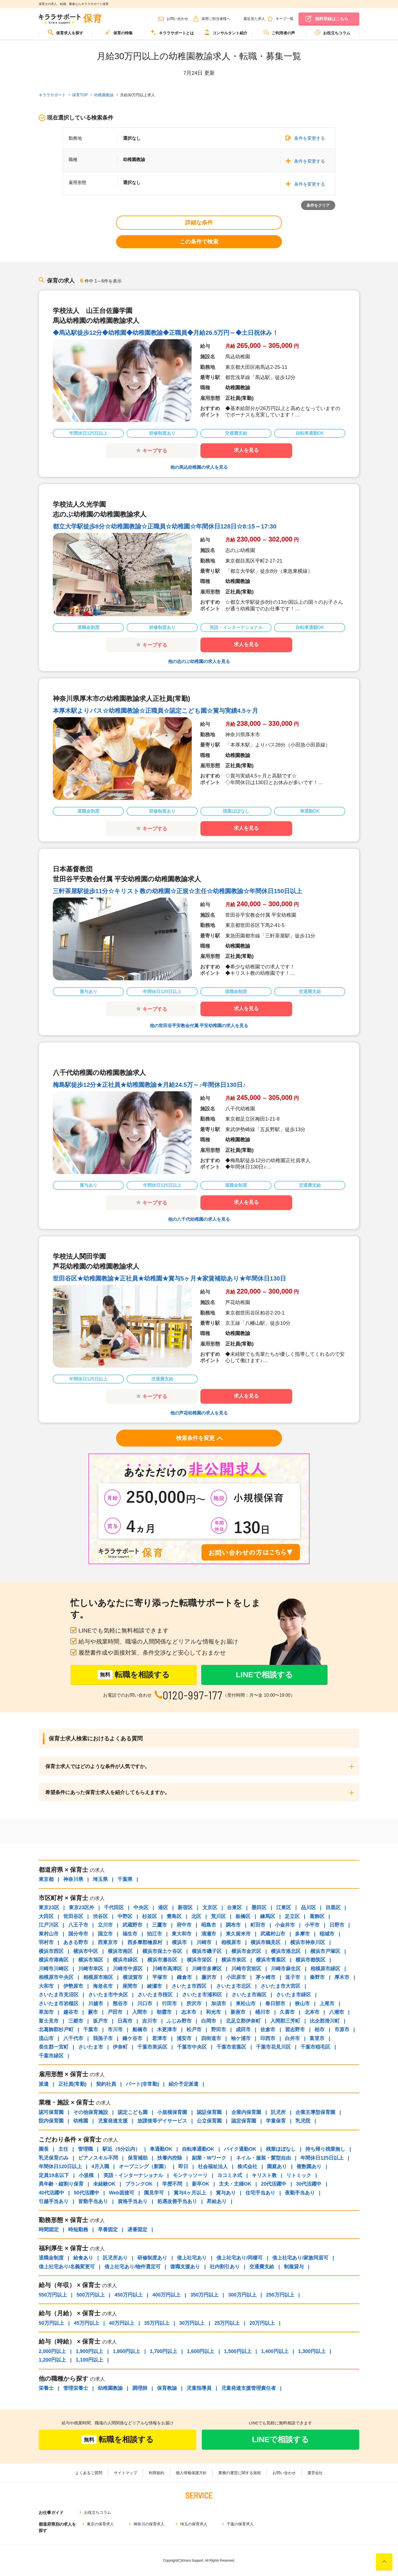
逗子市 (292, 1977)
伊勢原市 (73, 1986)
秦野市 (317, 1977)
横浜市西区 (51, 1951)
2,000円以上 (52, 2351)
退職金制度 (51, 2258)
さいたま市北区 (233, 1986)
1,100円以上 (89, 2360)
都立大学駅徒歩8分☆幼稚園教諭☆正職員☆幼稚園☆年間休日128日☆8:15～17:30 (164, 526)
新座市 (238, 2012)
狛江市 (154, 1934)
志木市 (188, 2012)
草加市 (46, 2012)
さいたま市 (90, 2047)
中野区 (124, 1916)
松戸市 (194, 2029)
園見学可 (154, 2193)
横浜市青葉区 (271, 1960)
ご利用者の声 (279, 32)
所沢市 (194, 2003)
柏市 (319, 2029)
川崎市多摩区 (207, 1968)
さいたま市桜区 (155, 1994)
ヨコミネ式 (229, 2175)
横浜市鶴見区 (266, 1942)
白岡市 (208, 2021)
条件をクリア (318, 205)
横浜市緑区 (125, 1960)
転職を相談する (134, 1674)
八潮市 (336, 2012)
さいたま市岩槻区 (58, 2003)
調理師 (139, 2388)
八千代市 (73, 2038)
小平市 (312, 1925)
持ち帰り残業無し (325, 2149)
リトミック (298, 2175)
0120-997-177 (193, 1695)
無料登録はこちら (331, 18)
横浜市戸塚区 (325, 1951)
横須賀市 (133, 1977)
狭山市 (302, 2003)
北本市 (312, 2012)
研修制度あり (152, 2258)
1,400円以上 (275, 2351)
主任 (63, 2149)
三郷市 (75, 2021)
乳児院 (302, 2121)
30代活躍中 (308, 2184)
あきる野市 (75, 1942)
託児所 (278, 2112)
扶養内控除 (169, 2158)
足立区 (292, 1916)
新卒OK (200, 2184)
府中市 (184, 1925)
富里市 (317, 2038)
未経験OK (104, 2184)
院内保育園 (51, 2121)
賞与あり (226, 2193)
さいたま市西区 (189, 1986)
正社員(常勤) (72, 2084)
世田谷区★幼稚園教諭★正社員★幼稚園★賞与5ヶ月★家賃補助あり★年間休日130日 (169, 1278)
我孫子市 (103, 2038)
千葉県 (124, 1879)
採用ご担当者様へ (215, 19)
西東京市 (108, 1942)
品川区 (308, 1907)
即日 (183, 2166)
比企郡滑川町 (325, 2021)
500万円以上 (91, 2295)
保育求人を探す (65, 32)
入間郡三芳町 (285, 2021)
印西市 (267, 2038)
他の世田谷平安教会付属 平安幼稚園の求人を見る (199, 1025)
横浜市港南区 (54, 1960)
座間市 (129, 1986)
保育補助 (138, 2158)
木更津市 (167, 2029)
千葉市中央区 (192, 2047)
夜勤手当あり (300, 2193)
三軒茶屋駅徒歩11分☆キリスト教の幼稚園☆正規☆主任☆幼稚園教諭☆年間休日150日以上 (177, 891)
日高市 (124, 2021)
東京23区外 (81, 1907)
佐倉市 (267, 2029)
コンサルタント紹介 (225, 32)
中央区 (140, 1907)
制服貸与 (294, 2266)
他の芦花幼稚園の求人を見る (199, 1413)
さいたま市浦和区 (202, 1994)
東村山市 (49, 1934)
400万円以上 (166, 2295)
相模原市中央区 (56, 1977)
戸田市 (115, 2012)
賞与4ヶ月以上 (190, 2193)
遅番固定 (137, 2229)
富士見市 (49, 2021)
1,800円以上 (126, 2351)
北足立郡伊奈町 (243, 2021)
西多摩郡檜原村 (144, 1942)
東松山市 (246, 2003)
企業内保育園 (246, 2112)
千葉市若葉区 (231, 2047)
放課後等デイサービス (162, 2121)
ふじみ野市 (179, 2021)
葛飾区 (317, 1916)
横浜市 (179, 1942)
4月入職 (100, 2166)
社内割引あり (225, 2266)
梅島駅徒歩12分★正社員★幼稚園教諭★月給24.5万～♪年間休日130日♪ (149, 1084)
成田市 (243, 2029)
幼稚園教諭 (110, 2388)
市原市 (341, 2029)
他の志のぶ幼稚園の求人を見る (199, 661)
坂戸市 (100, 2021)
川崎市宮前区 (246, 1968)
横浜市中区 (85, 1951)
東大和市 (182, 1934)
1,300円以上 (312, 2351)
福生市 (129, 1934)
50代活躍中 (86, 2193)
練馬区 (267, 1916)
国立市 (105, 1934)
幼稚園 (80, 2121)
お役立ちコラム (332, 32)
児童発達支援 (113, 2121)
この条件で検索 (199, 242)
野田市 (218, 2029)
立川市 (105, 1925)
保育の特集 (119, 32)
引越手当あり (54, 2201)
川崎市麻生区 (286, 1968)
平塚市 (159, 1977)
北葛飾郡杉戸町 (56, 2029)
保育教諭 (167, 2388)
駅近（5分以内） (121, 2149)
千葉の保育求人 (240, 2524)
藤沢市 (208, 1977)
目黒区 (333, 1907)
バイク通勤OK (240, 2149)
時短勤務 (78, 2229)
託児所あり (115, 2258)
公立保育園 (209, 2121)
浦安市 (184, 2038)
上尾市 (327, 2003)
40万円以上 (121, 2323)
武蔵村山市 (272, 1934)
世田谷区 (73, 1916)
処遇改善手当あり (177, 2201)
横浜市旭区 (90, 1960)
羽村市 (46, 1942)
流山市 (46, 2038)
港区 (163, 1907)
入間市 (139, 2012)
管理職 (85, 2149)
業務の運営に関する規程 (239, 2473)
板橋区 (242, 1916)
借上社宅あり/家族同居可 (300, 2258)
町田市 (257, 1925)
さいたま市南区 (249, 1994)
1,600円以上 (200, 2351)
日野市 (336, 1925)
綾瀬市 (154, 1986)
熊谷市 (120, 2003)
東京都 (46, 1879)
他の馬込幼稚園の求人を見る (199, 467)
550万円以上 (53, 2295)
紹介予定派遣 (183, 2084)
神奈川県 (73, 1879)
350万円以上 (204, 2295)
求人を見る (246, 450)
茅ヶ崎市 (266, 1977)
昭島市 (208, 1925)
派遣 (44, 2084)
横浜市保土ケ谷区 (162, 1951)
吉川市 (149, 2021)
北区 (196, 1916)
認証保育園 (209, 2112)
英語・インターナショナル (133, 2175)
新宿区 (185, 1907)
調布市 (233, 1925)
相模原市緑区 (325, 1968)
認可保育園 (51, 2112)
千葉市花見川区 (273, 2047)
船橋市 (139, 2029)
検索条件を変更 (199, 1439)
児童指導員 (199, 2388)
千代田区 (114, 1907)
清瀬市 (208, 1934)
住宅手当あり (260, 2193)
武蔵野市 (132, 1925)
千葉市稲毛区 (315, 2047)
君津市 (159, 2038)
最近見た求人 (254, 19)
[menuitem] (65, 35)
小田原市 (236, 1977)
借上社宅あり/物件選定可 (132, 2266)
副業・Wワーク (209, 2158)
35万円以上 (156, 2323)
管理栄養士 (75, 2388)
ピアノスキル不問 (98, 2158)
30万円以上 (192, 2323)
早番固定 (108, 2229)
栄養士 (46, 2388)
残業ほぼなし (281, 2149)
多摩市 (302, 1934)
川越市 (95, 2003)
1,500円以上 (237, 2351)
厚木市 (341, 1977)
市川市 (115, 2029)
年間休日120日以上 (60, 2166)
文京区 (209, 1907)
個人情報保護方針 (191, 2473)
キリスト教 (264, 2175)
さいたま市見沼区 (58, 1994)
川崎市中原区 (128, 1968)
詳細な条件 (199, 222)
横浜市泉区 (233, 1960)
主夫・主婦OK (235, 2184)
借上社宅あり (192, 2258)
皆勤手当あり (93, 2201)
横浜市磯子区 (207, 1951)
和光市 (213, 2012)
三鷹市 (159, 1925)
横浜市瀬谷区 (162, 1960)
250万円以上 (280, 2295)
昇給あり (217, 2201)
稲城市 (327, 1934)
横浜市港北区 (286, 1951)
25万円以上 (227, 2323)
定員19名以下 (54, 2175)
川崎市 (204, 1942)
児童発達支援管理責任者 (248, 2388)
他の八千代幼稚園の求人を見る (199, 1219)
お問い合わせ (177, 19)
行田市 (169, 2003)
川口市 (144, 2003)
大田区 (46, 1916)
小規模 (86, 2175)
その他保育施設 (90, 2112)
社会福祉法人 (213, 2166)
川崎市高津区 (167, 1968)
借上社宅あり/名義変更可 (67, 2266)
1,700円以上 (163, 2351)
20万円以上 (262, 2323)
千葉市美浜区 (152, 2047)
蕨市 (93, 2012)
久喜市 (287, 2012)
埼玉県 (100, 1879)
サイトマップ (125, 2473)
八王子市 (78, 1925)
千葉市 (90, 2029)
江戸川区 (49, 1925)
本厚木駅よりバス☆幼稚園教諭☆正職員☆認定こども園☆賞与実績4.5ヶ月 (155, 710)
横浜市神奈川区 (307, 1942)
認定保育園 (243, 2121)
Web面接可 (121, 2193)
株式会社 (247, 2166)
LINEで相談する (264, 1674)
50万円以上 (51, 2323)
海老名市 (103, 1986)
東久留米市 (238, 1934)
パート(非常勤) (142, 2084)
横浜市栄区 (199, 1960)
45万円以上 (86, 2323)
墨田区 (259, 1907)
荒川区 (218, 1916)
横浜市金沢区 (246, 1951)
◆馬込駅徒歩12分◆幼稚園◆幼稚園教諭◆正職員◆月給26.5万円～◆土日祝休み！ (165, 332)
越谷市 (70, 2012)
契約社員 (106, 2084)
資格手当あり (133, 2201)
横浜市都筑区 (310, 1960)
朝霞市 (164, 2012)
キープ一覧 (285, 19)
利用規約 (156, 2473)
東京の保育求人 (100, 2524)
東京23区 (49, 1907)
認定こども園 (133, 2112)
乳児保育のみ (54, 2158)
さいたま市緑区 (293, 1994)
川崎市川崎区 (54, 1968)
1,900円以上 (89, 2351)
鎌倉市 (184, 1977)
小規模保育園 (172, 2112)
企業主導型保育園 (315, 2112)
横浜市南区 (120, 1951)
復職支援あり (185, 2266)
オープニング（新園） (144, 2166)
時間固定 (49, 2229)
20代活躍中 (273, 2184)
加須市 (218, 2003)
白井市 (292, 2038)
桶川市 (262, 2012)
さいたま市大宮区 (280, 1986)
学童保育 (276, 2121)
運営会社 (315, 2473)
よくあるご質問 (88, 2473)
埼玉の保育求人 (193, 2524)
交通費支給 (261, 2266)
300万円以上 (242, 2295)
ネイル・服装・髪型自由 (263, 2158)
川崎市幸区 (90, 1968)
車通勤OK (161, 2149)
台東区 (234, 1907)
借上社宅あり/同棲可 (239, 2258)
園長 (44, 2149)
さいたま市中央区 (108, 1994)
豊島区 (174, 1916)
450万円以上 (128, 2295)
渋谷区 (100, 1916)
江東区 (283, 1907)
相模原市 (231, 1942)
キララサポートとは (172, 32)
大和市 (46, 1986)
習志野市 (295, 2029)
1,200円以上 (52, 2360)
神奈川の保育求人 (148, 2524)
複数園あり (309, 2166)
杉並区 (149, 1916)
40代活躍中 (51, 2193)
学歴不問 (172, 2184)
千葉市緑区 (51, 2056)
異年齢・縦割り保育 (61, 2184)
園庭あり (277, 2166)
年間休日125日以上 (322, 2158)
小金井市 (285, 1925)
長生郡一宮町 (54, 2047)
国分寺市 (78, 1934)
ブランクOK (139, 2184)
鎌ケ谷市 (132, 2038)
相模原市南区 (98, 1977)
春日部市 (275, 2003)
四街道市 (211, 2038)
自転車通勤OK (198, 2149)
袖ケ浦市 (241, 2038)
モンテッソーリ (190, 2175)
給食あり (83, 2258)
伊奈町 (120, 2047)
